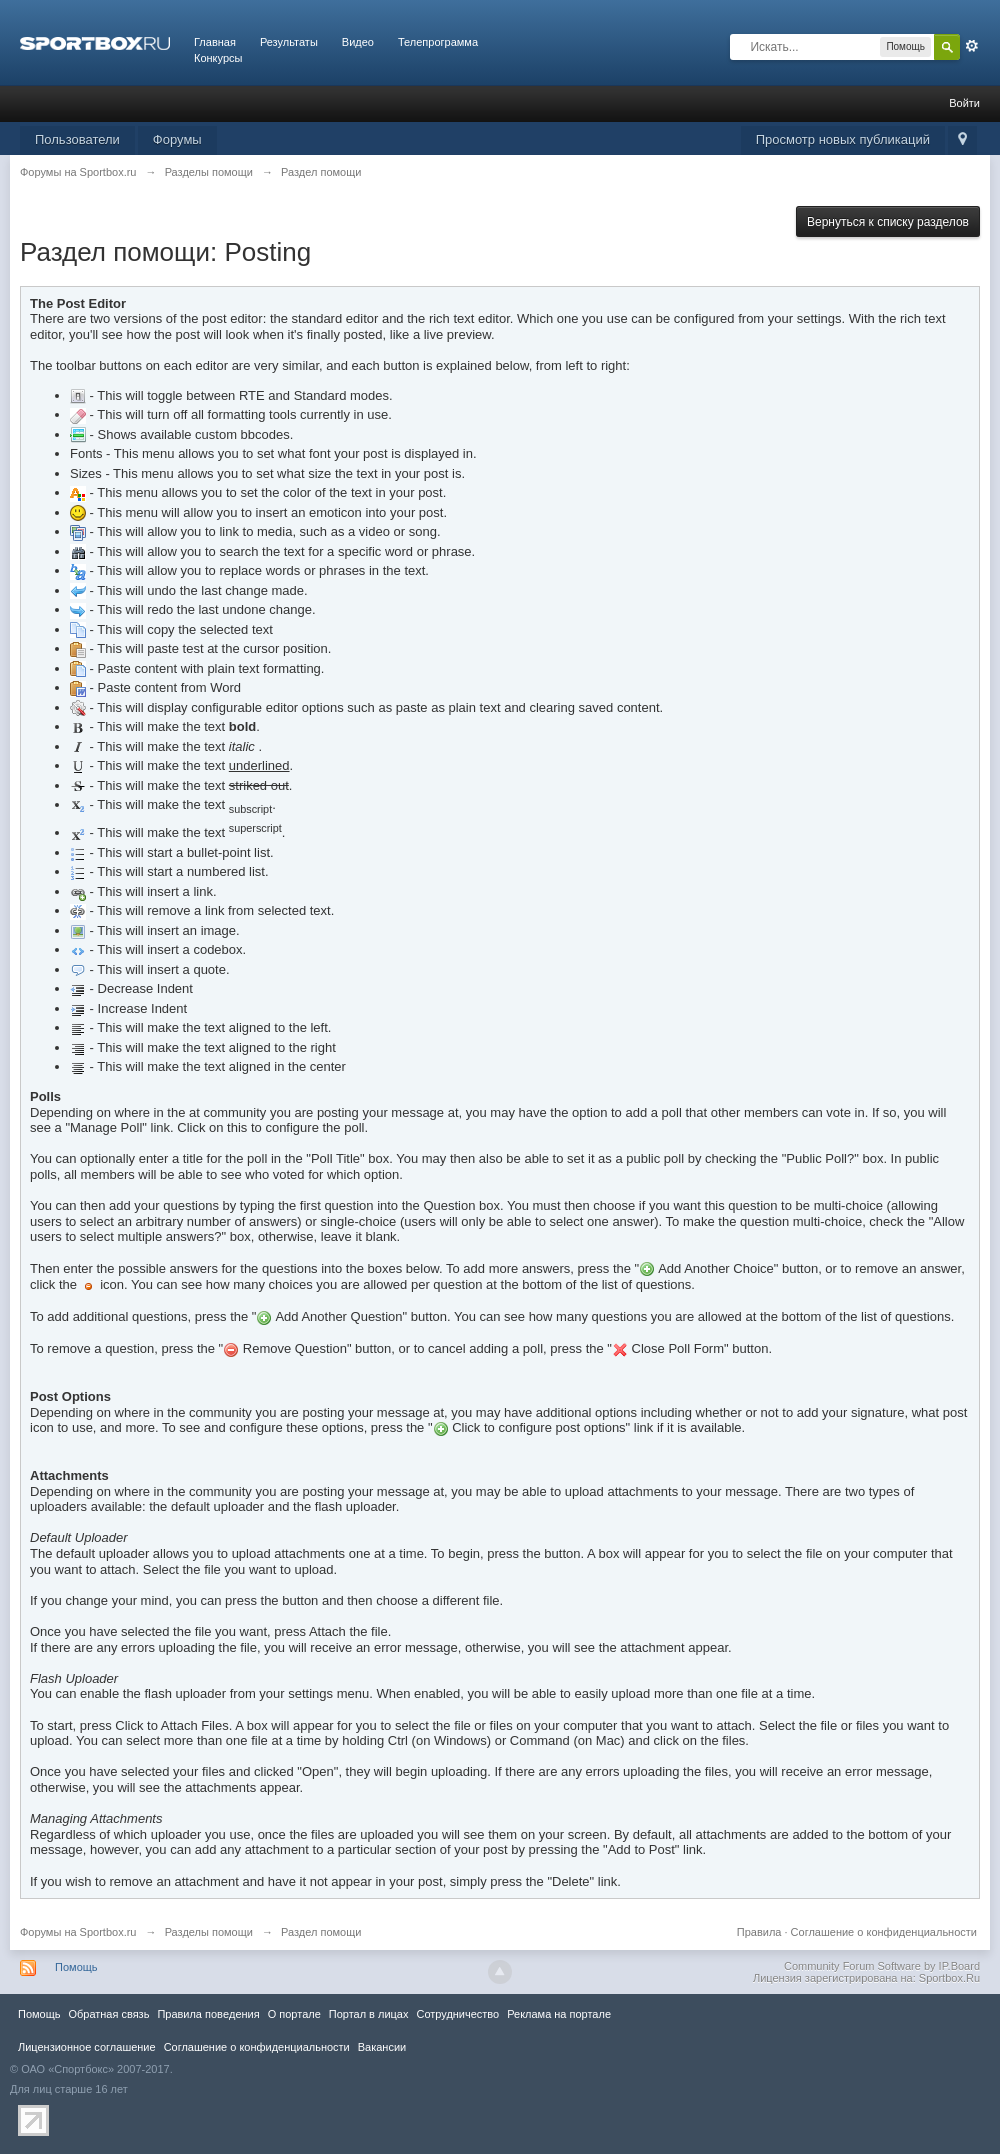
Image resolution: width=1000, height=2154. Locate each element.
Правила (759, 1932)
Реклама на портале (559, 2014)
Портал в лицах (369, 2014)
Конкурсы (218, 58)
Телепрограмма (438, 42)
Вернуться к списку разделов (888, 222)
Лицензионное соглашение (87, 2047)
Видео (358, 42)
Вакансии (382, 2047)
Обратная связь (108, 2014)
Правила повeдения (208, 2014)
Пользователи (77, 139)
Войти (964, 103)
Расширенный (972, 46)
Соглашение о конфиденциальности (884, 1932)
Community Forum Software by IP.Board (882, 1966)
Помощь (76, 1967)
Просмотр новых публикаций (843, 139)
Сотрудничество (457, 2014)
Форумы (177, 139)
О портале (294, 2014)
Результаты (289, 42)
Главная (215, 42)
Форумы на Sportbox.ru (78, 1932)
